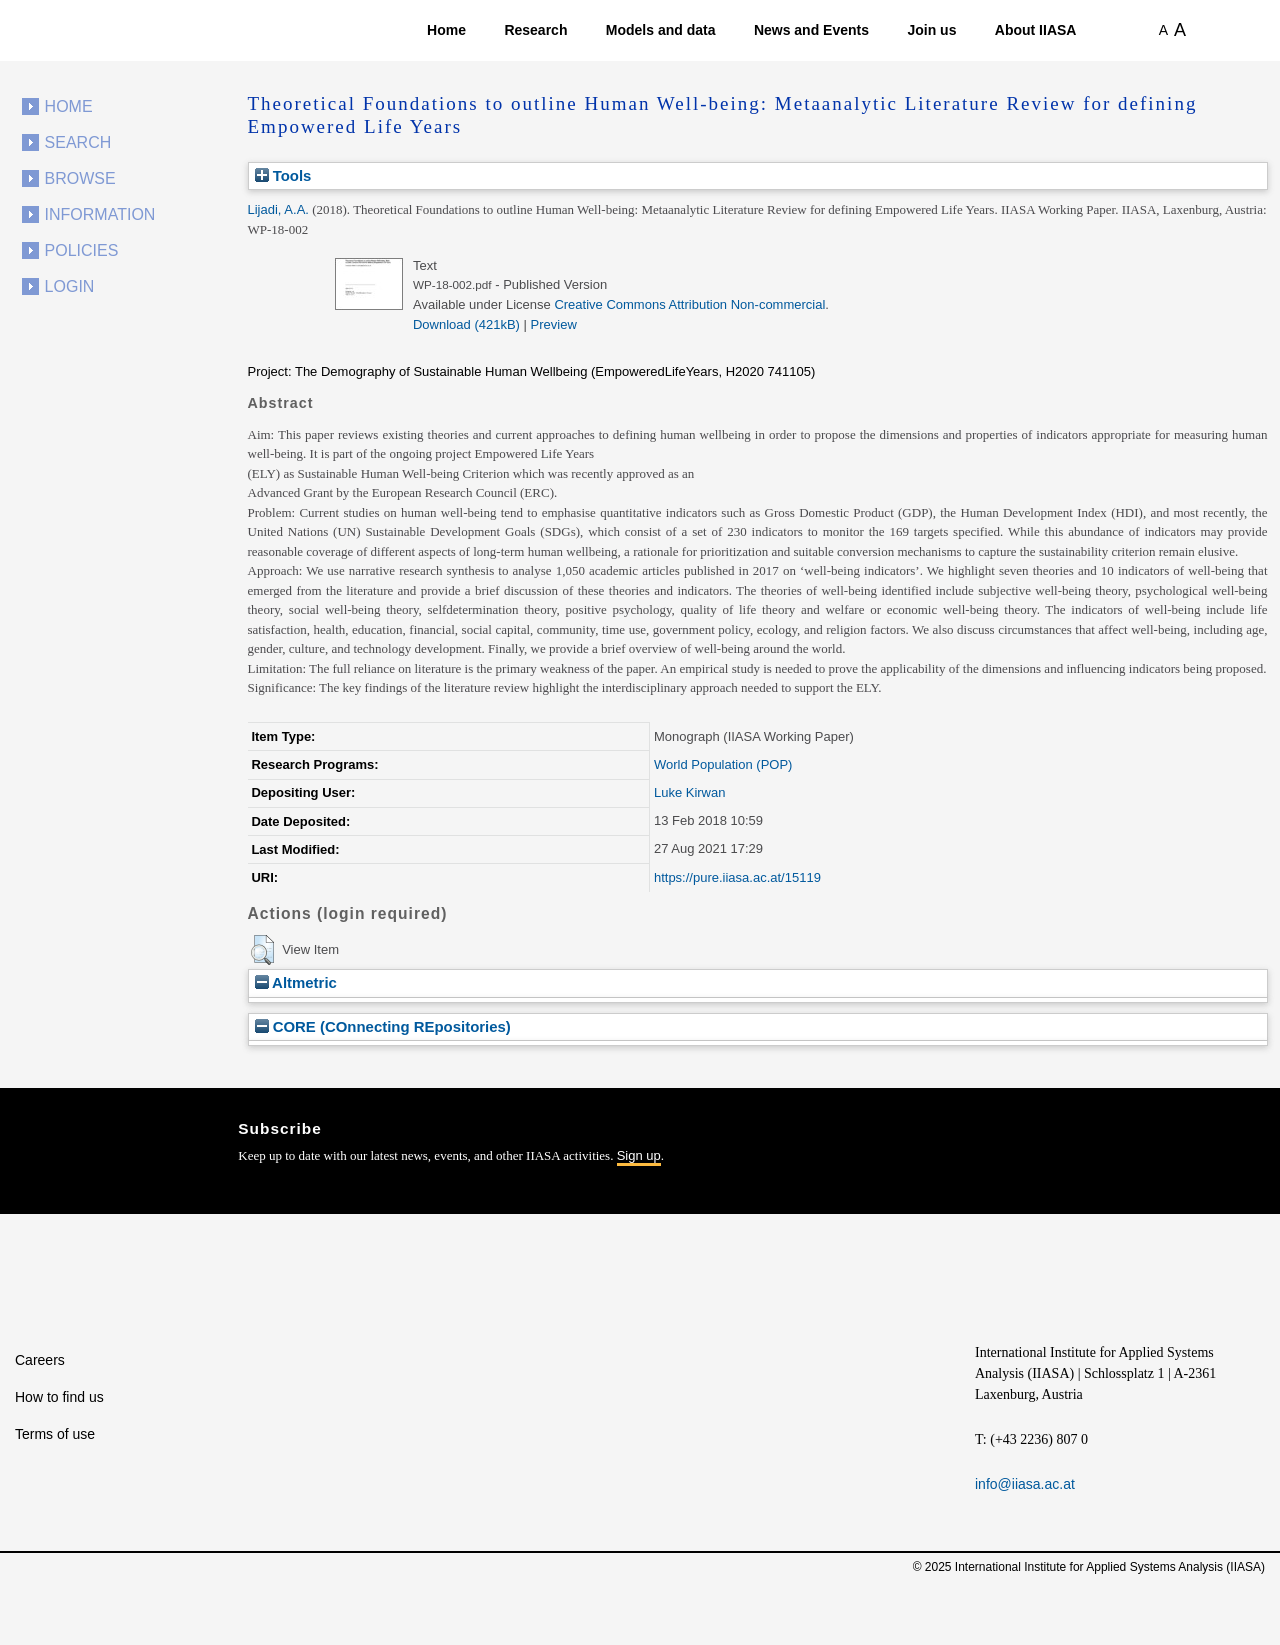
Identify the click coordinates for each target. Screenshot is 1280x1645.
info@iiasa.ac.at (1025, 1484)
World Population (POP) (723, 764)
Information (100, 214)
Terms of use (55, 1434)
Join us (931, 30)
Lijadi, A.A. (278, 209)
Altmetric (296, 982)
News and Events (811, 30)
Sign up (639, 1155)
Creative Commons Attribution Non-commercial (689, 304)
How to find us (59, 1397)
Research (535, 30)
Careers (40, 1360)
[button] (262, 950)
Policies (82, 250)
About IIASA (1036, 30)
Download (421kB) (466, 324)
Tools (283, 175)
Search (78, 142)
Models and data (661, 30)
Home (446, 30)
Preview (554, 324)
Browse (80, 178)
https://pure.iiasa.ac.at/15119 (737, 877)
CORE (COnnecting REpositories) (383, 1026)
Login (70, 286)
